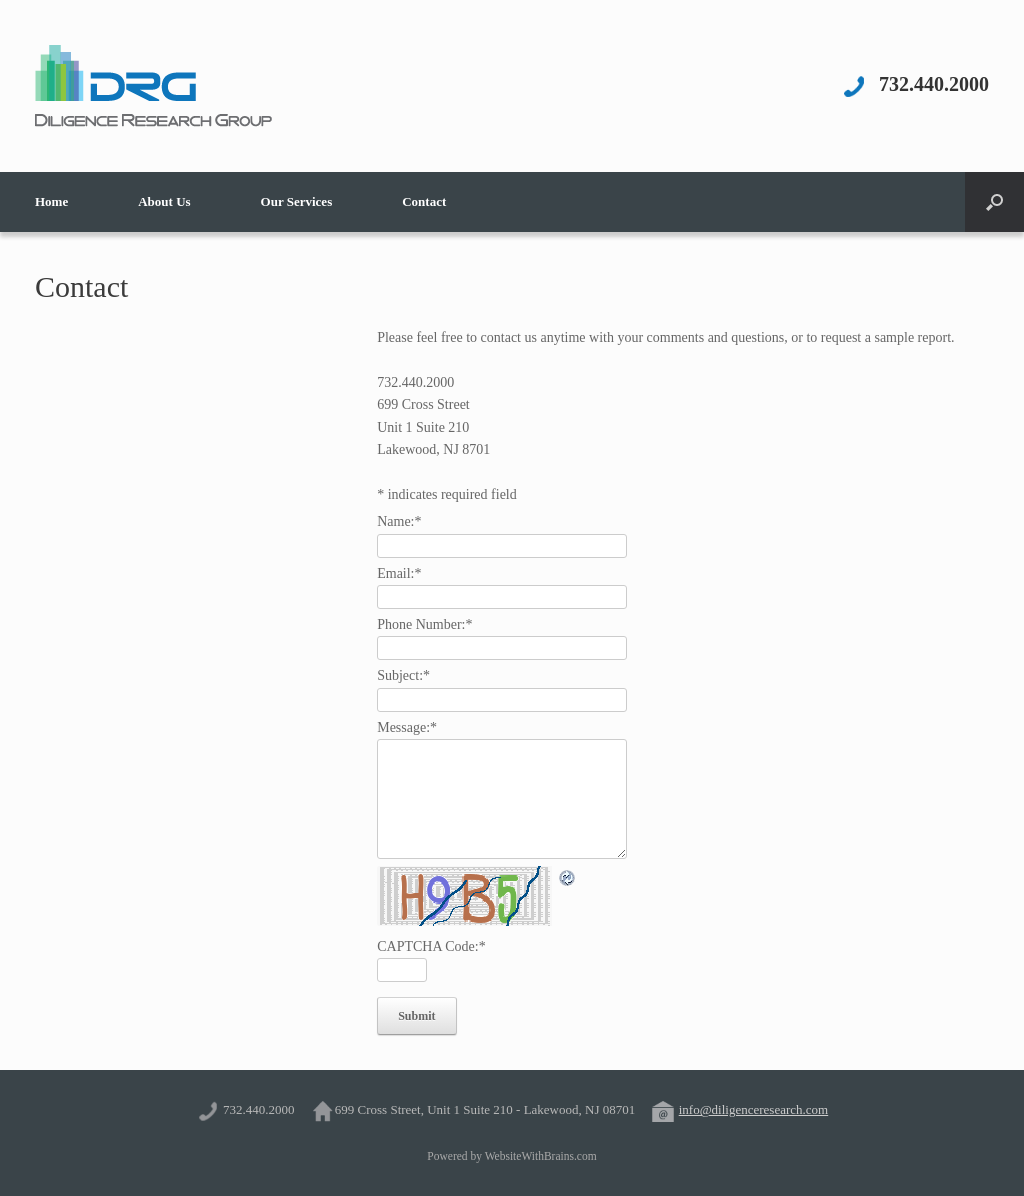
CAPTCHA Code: (431, 946)
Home (51, 201)
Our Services (297, 201)
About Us (164, 201)
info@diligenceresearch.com (754, 1109)
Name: (399, 521)
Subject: (403, 675)
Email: (399, 573)
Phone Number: (424, 624)
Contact (424, 201)
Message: (407, 727)
